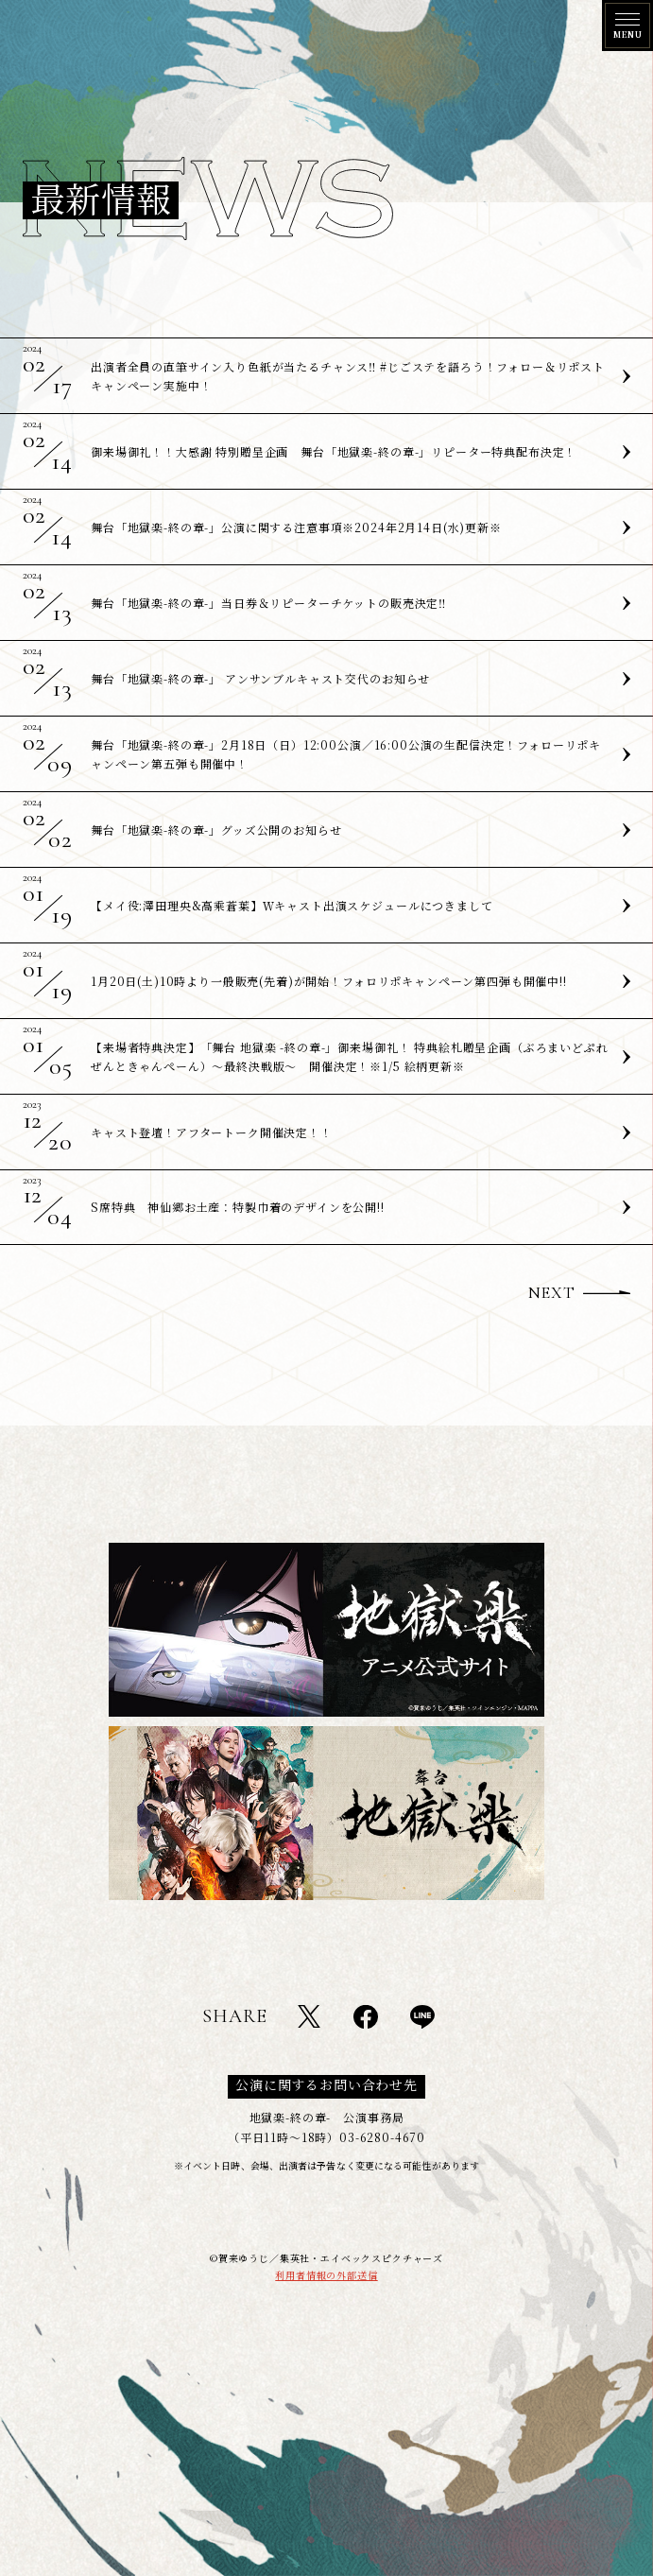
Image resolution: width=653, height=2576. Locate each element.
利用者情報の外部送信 (326, 2275)
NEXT (552, 1292)
